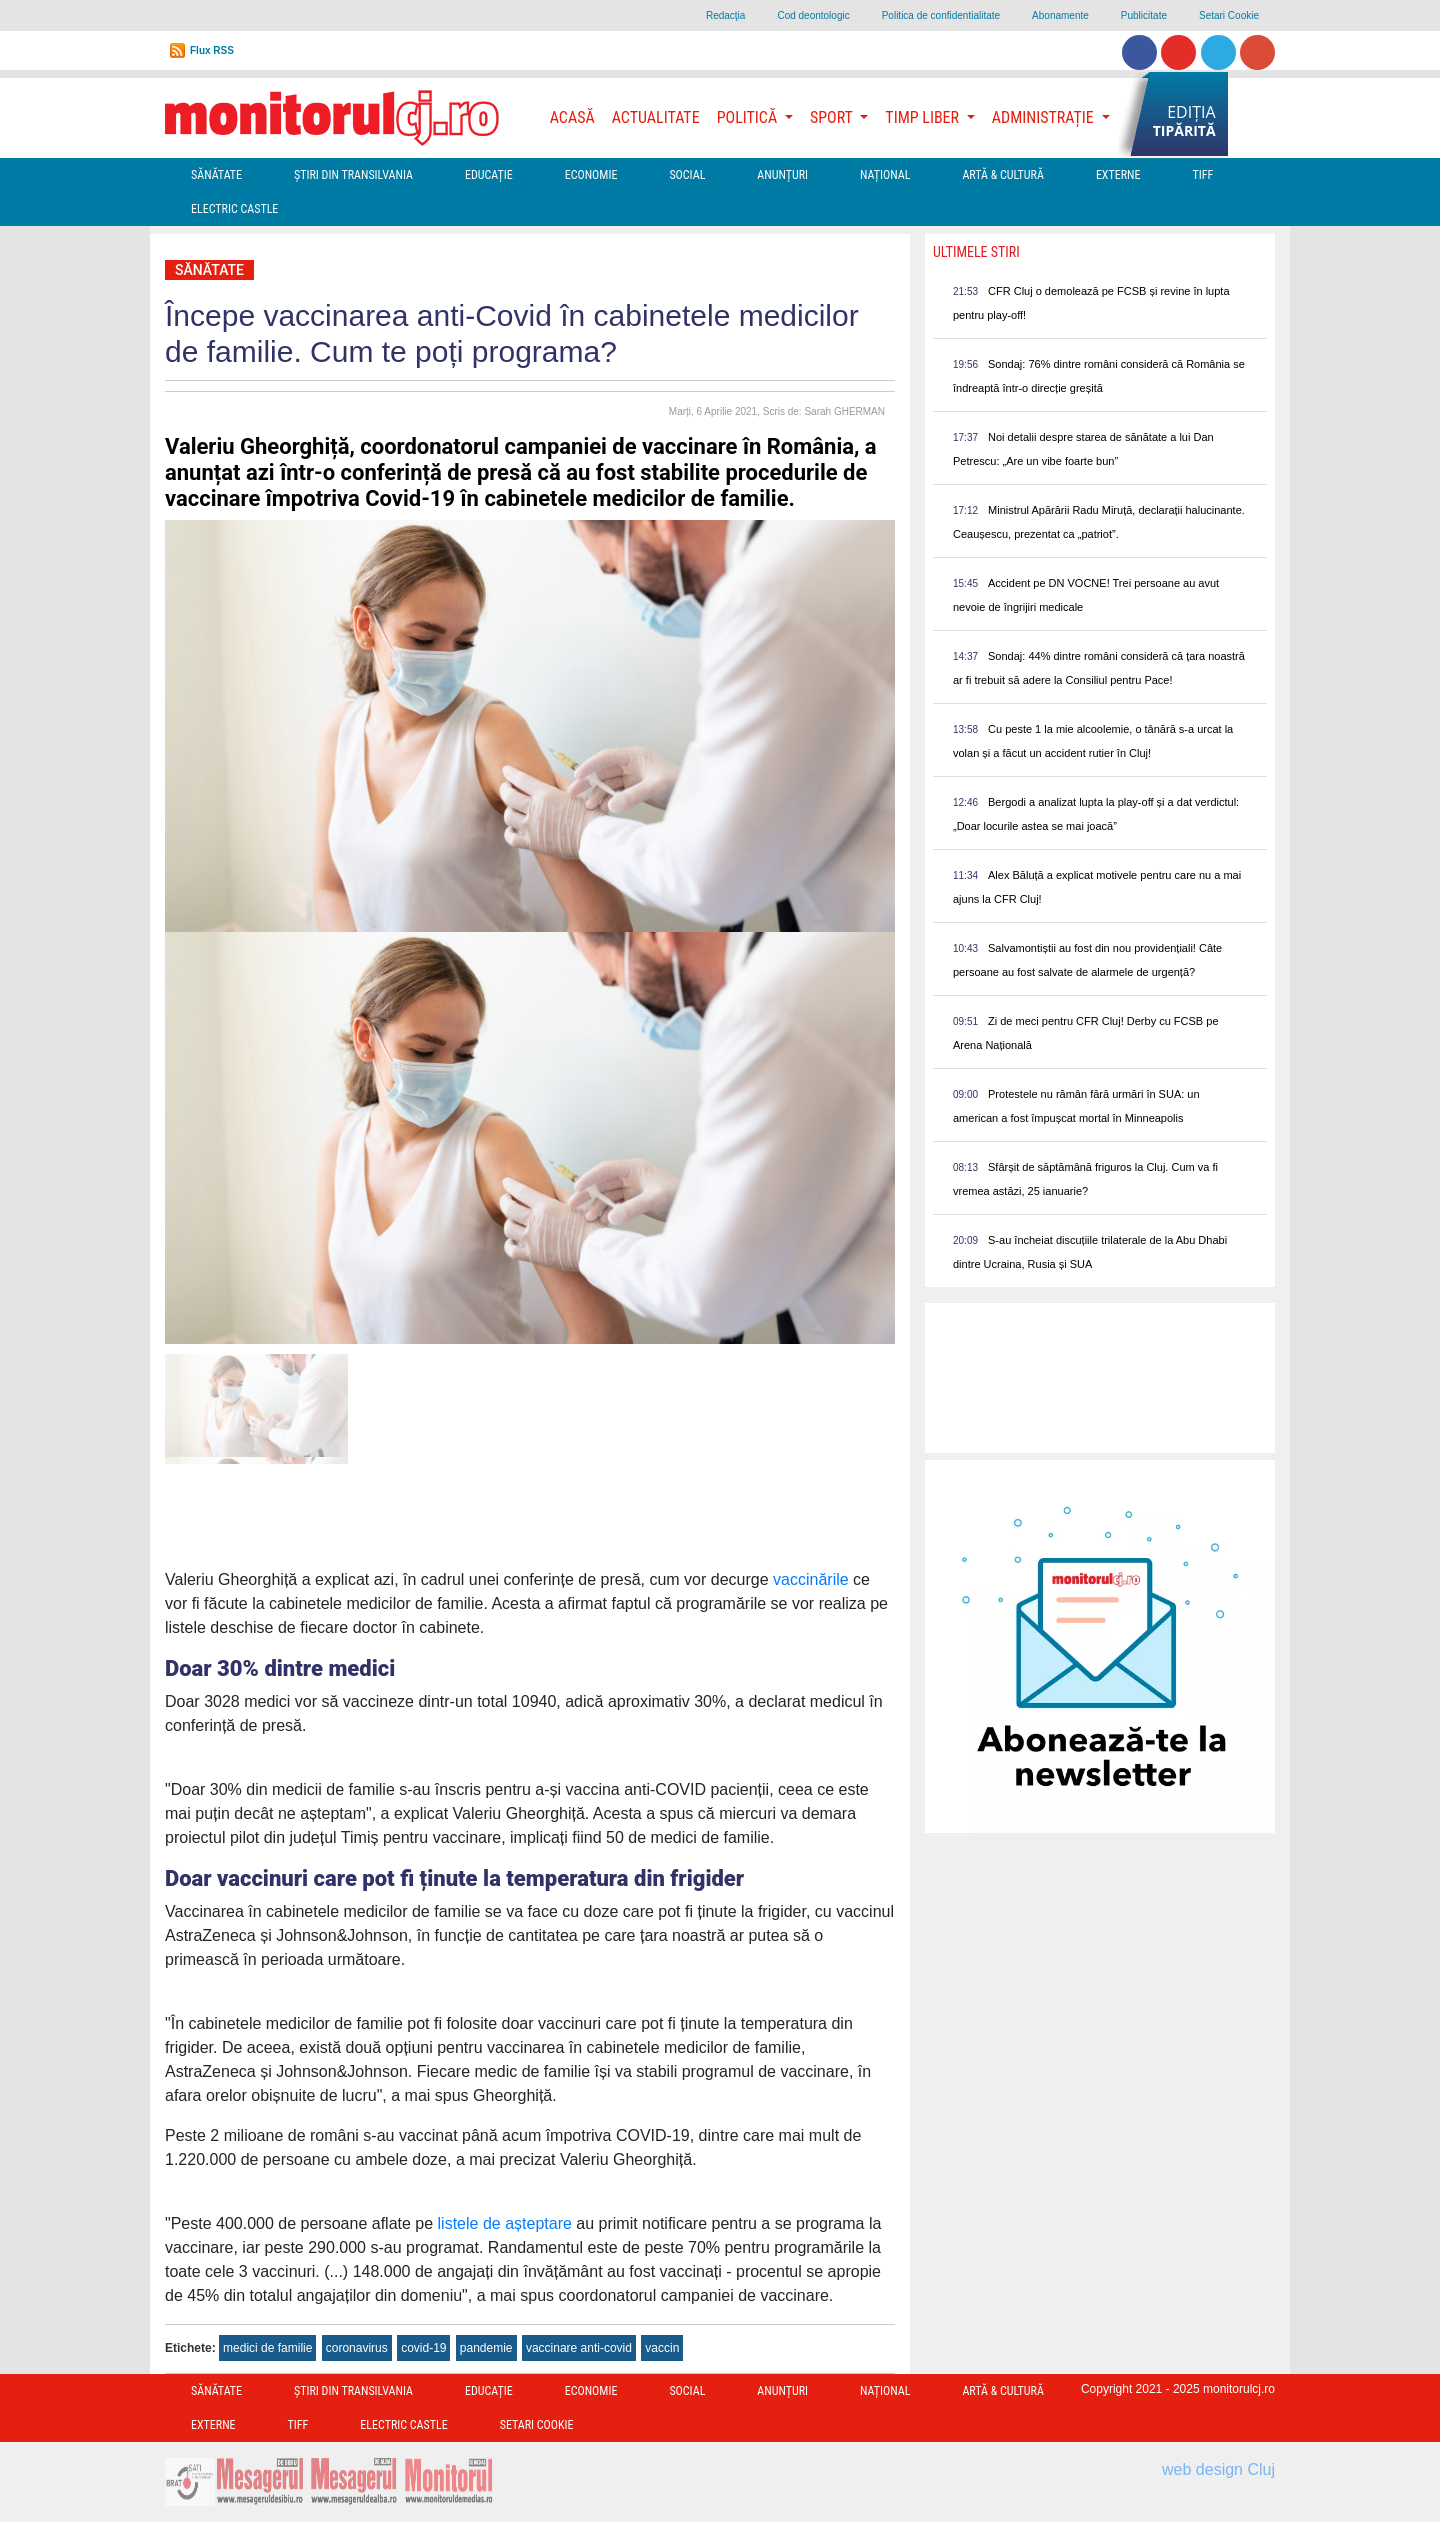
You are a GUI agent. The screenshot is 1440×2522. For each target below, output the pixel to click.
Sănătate (216, 175)
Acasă (572, 117)
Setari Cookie (1229, 15)
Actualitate (656, 117)
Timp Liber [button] (923, 117)
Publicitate (1144, 15)
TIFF (1202, 175)
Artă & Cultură (1002, 175)
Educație (489, 175)
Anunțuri (782, 175)
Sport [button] (833, 117)
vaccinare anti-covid (579, 2348)
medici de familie (267, 2348)
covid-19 (423, 2348)
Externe (1118, 175)
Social (687, 175)
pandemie (486, 2348)
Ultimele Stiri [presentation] (976, 252)
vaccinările (811, 1579)
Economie (591, 175)
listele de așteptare (505, 2223)
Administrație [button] (1045, 117)
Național (885, 175)
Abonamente (1060, 15)
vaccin (662, 2348)
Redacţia (725, 15)
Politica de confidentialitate (941, 15)
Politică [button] (749, 117)
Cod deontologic (813, 15)
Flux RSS (212, 50)
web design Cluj (1218, 2469)
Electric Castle (234, 209)
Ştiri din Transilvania (353, 175)
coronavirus (357, 2348)
